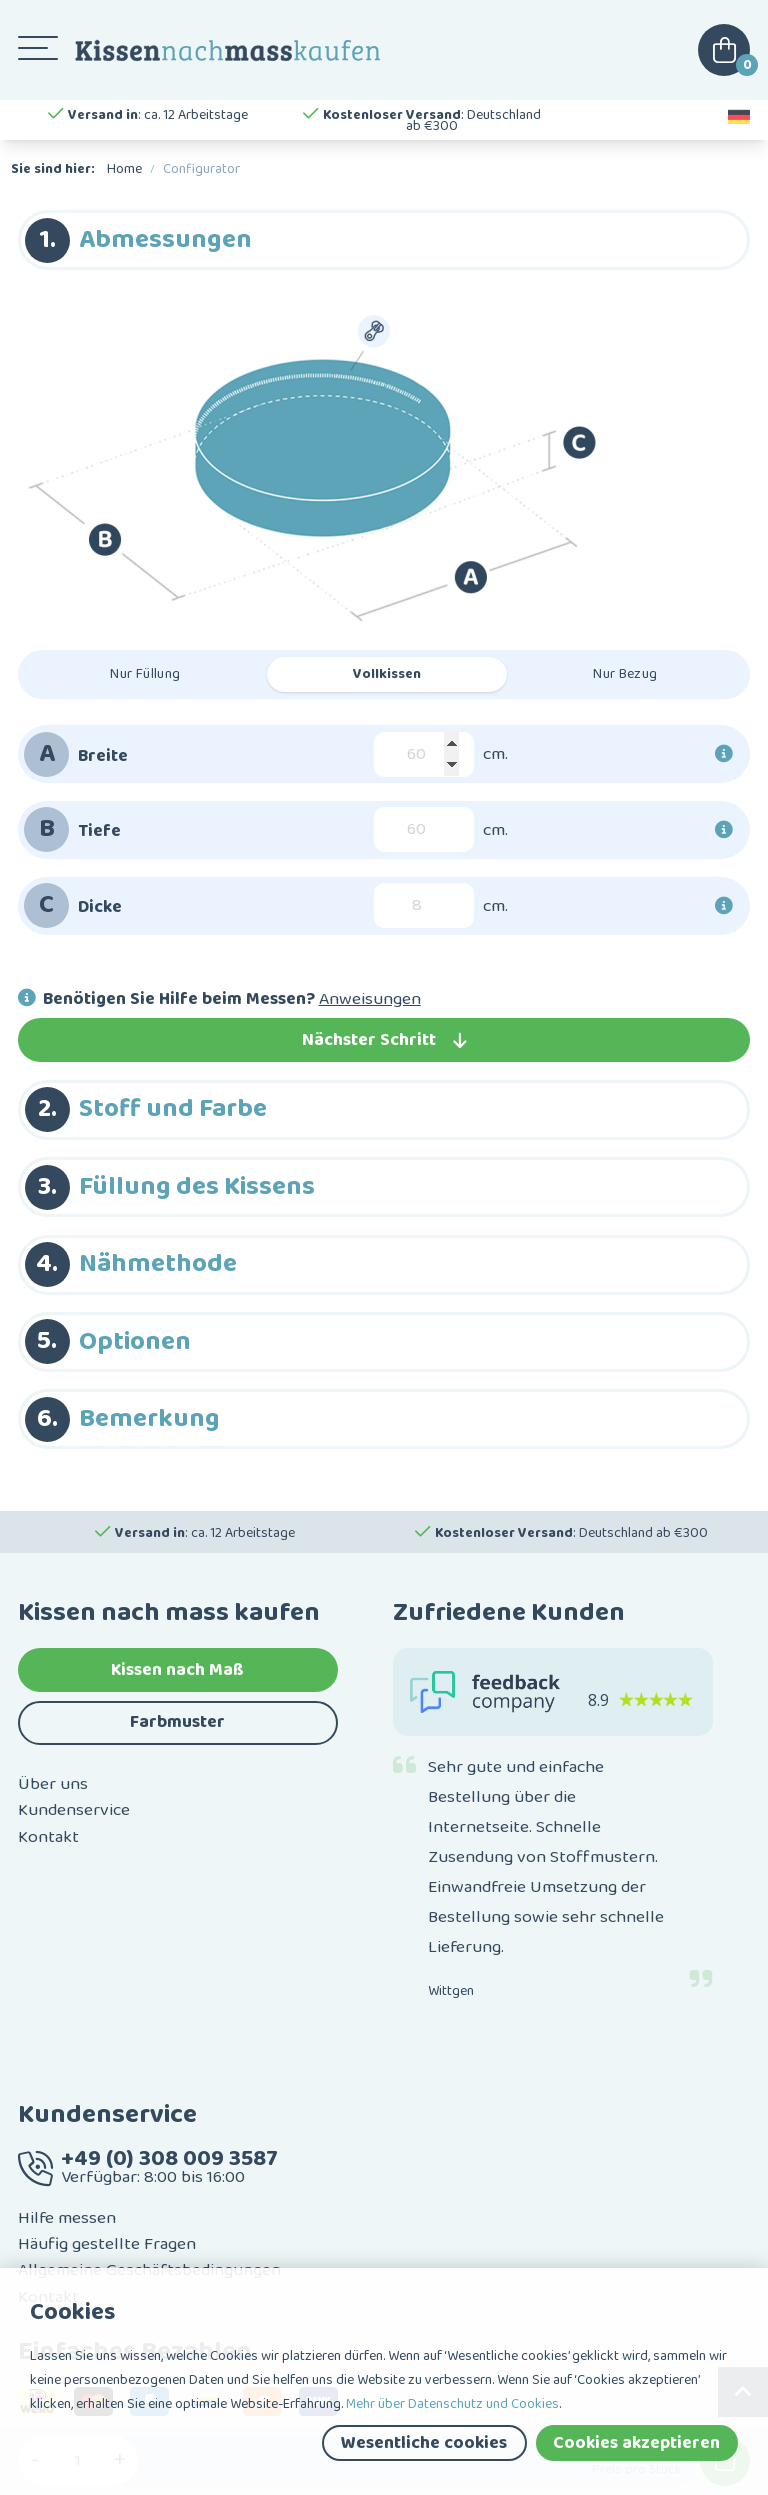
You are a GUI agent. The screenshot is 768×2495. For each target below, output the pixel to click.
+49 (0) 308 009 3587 (169, 2158)
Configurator (201, 169)
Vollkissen (387, 674)
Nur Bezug (625, 674)
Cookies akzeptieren (636, 2443)
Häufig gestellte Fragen (107, 2244)
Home (124, 169)
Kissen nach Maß (177, 1670)
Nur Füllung (145, 674)
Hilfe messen (67, 2218)
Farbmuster (177, 1722)
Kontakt (48, 1837)
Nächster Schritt (384, 1040)
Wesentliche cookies (424, 2443)
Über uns (53, 1784)
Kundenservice (74, 1810)
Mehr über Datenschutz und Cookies (452, 2404)
